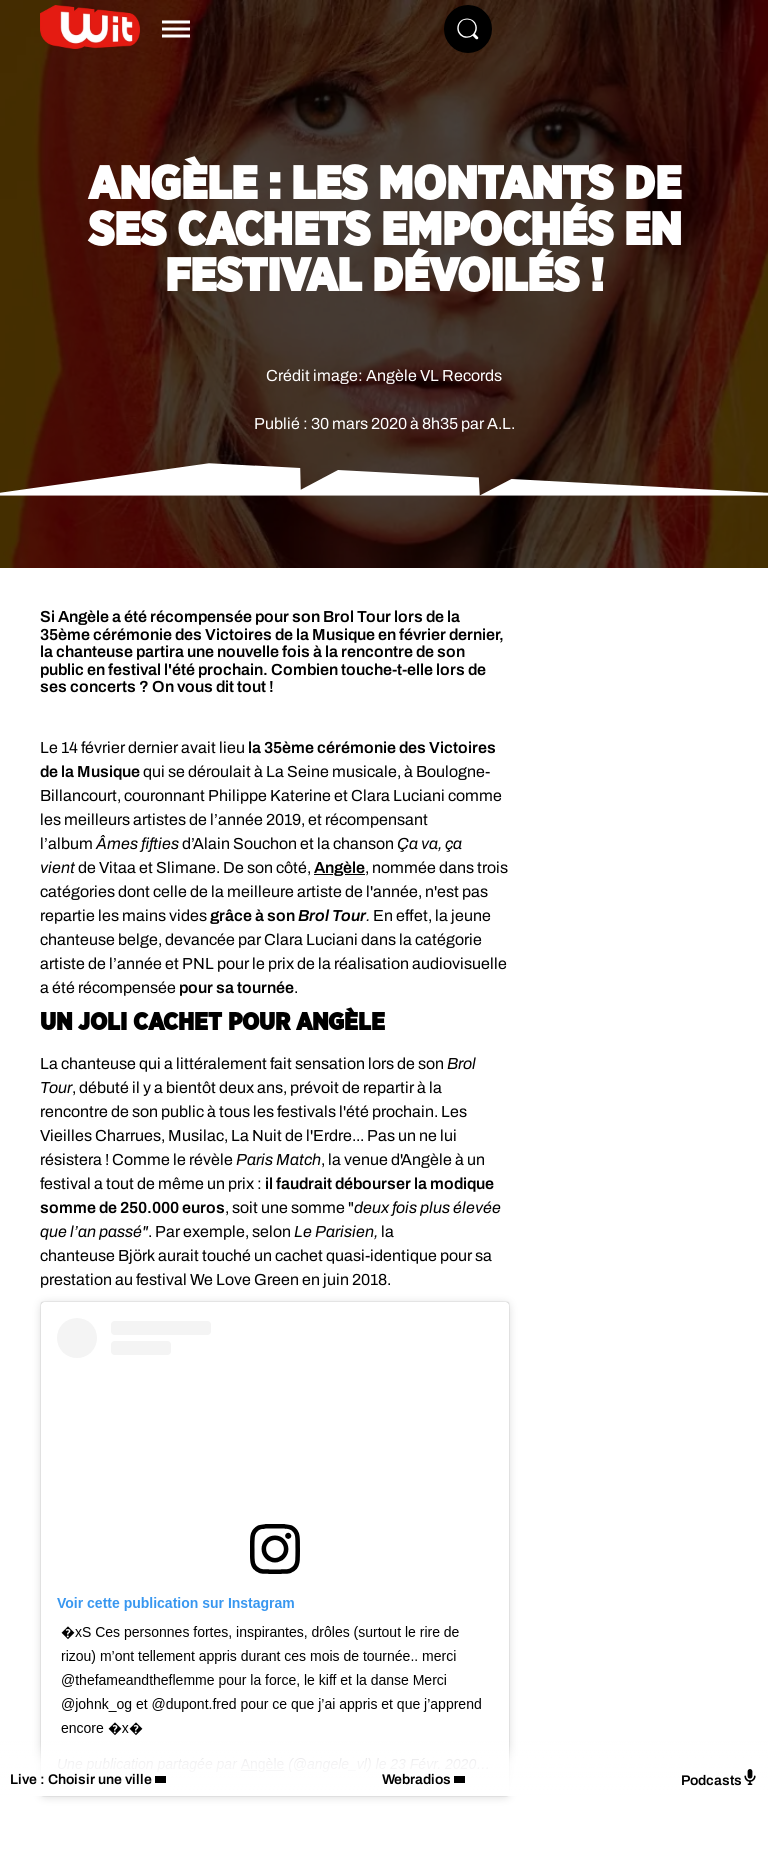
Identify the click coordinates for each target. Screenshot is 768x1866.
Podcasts (719, 1778)
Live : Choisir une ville (81, 1779)
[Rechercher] (468, 29)
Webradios (416, 1779)
